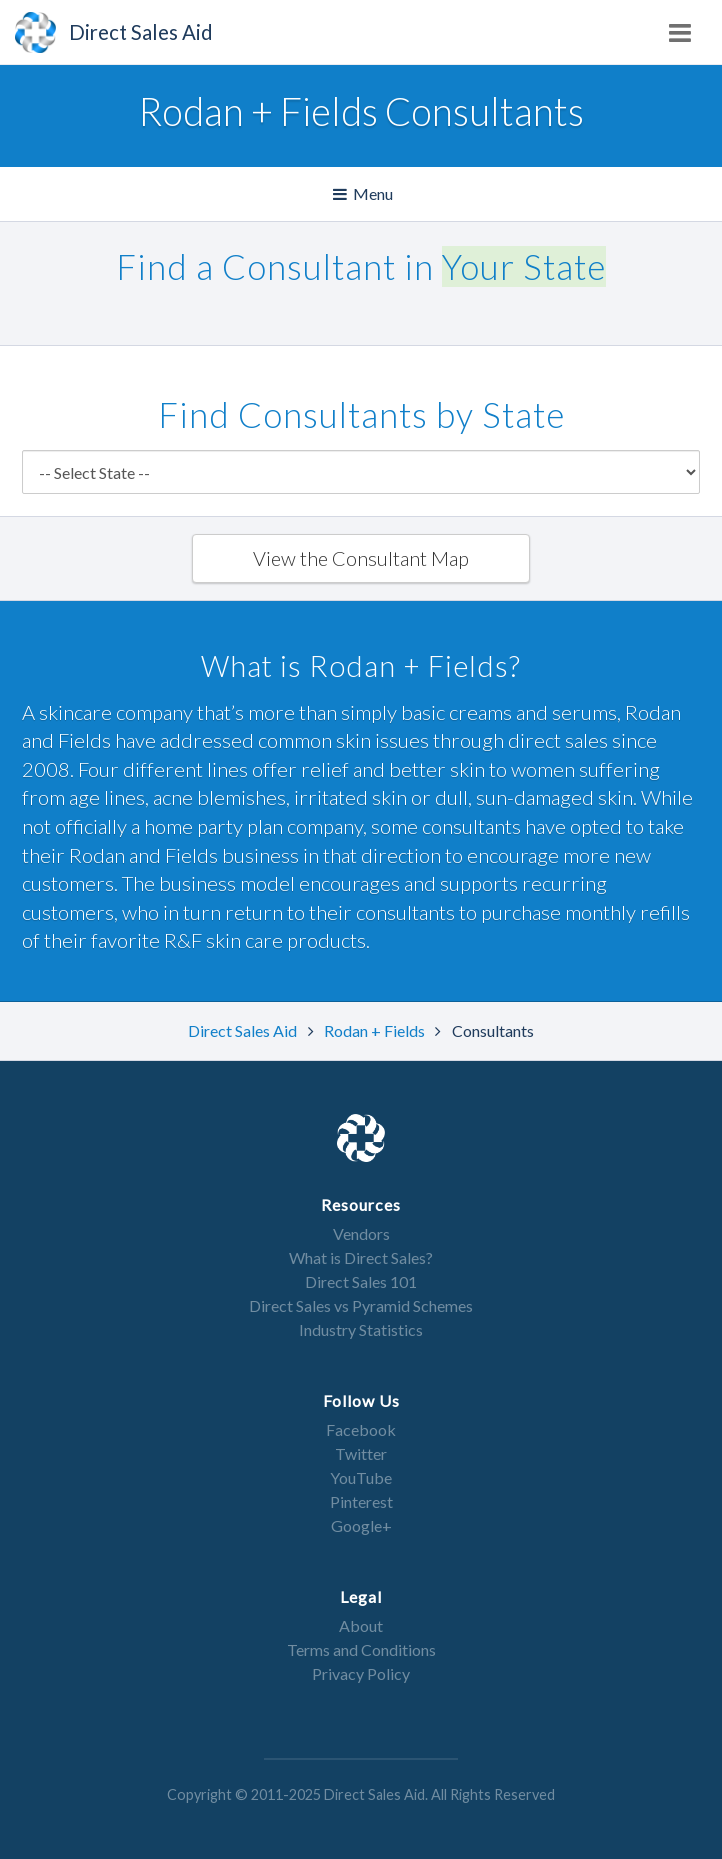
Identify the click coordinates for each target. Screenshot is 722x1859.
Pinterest (361, 1501)
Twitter (361, 1453)
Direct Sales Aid (244, 1030)
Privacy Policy (361, 1673)
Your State (524, 266)
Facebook (361, 1429)
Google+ (361, 1525)
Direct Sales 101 (361, 1281)
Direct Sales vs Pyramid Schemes (361, 1305)
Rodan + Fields (376, 1030)
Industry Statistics (361, 1329)
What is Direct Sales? (361, 1257)
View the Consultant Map (361, 558)
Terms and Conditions (361, 1649)
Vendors (361, 1233)
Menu (364, 194)
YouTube (361, 1477)
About (361, 1625)
